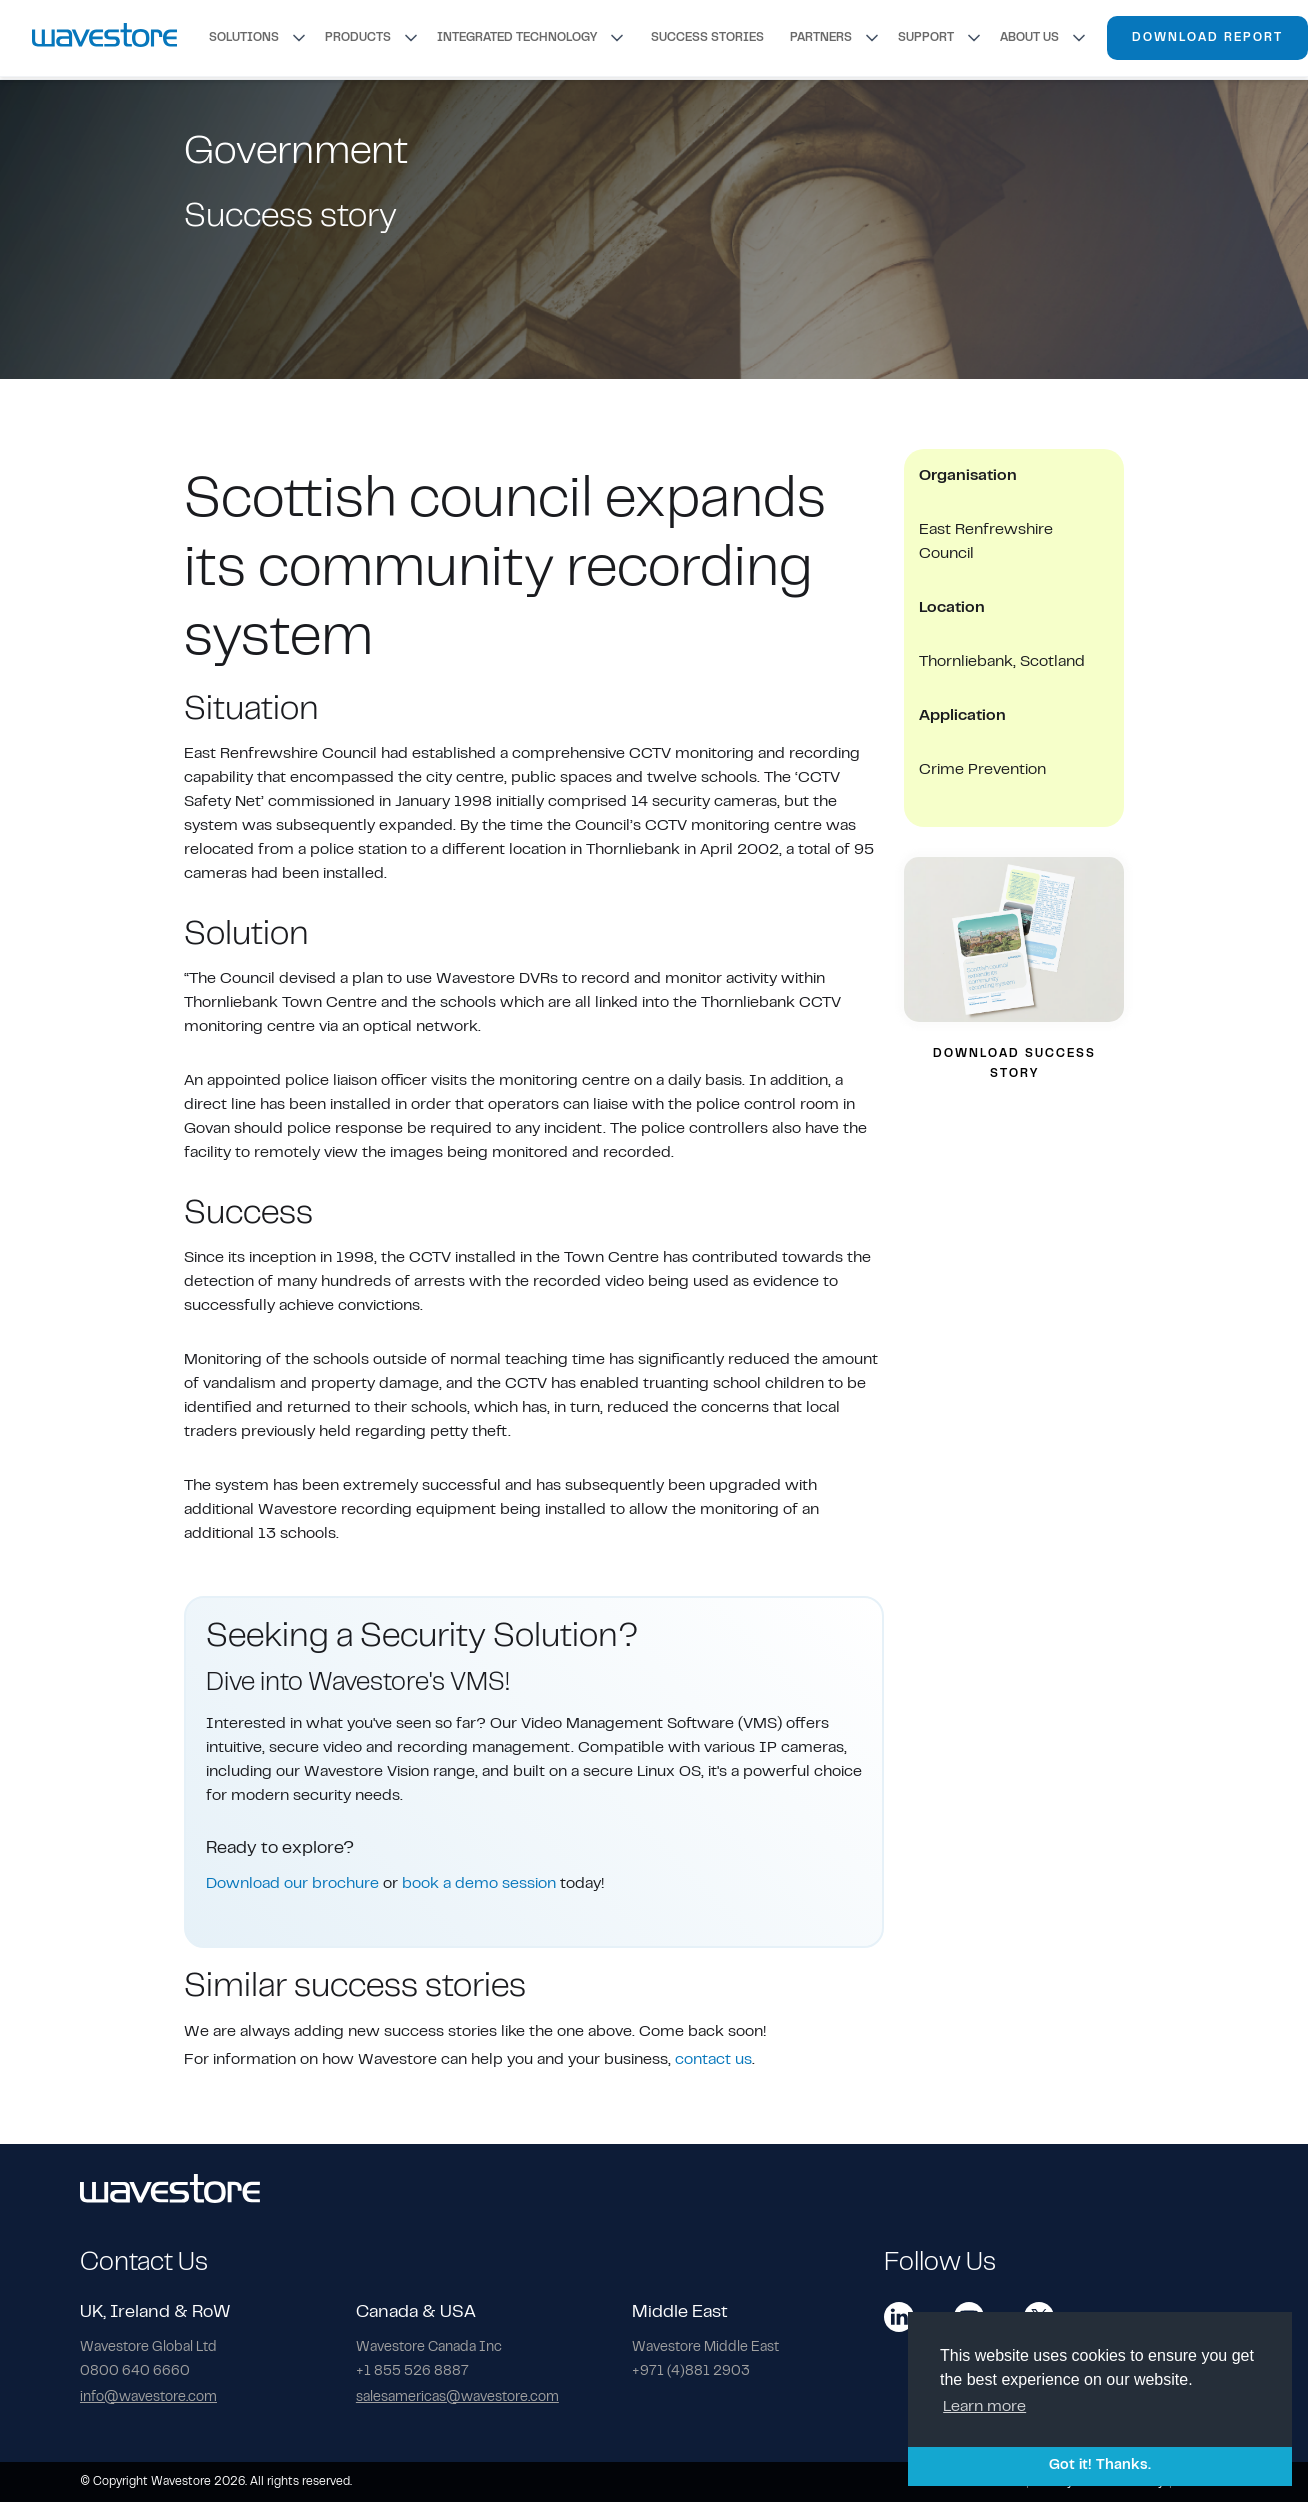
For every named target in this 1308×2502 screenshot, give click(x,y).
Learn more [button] (984, 2407)
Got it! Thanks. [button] (1100, 2465)
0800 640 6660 (135, 2372)
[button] (259, 38)
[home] (104, 37)
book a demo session (479, 1884)
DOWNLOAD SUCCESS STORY (1014, 1064)
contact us (713, 2060)
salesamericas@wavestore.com (457, 2398)
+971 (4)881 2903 (691, 2372)
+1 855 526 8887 (412, 2372)
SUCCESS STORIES (707, 38)
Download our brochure (292, 1884)
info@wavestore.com (148, 2398)
